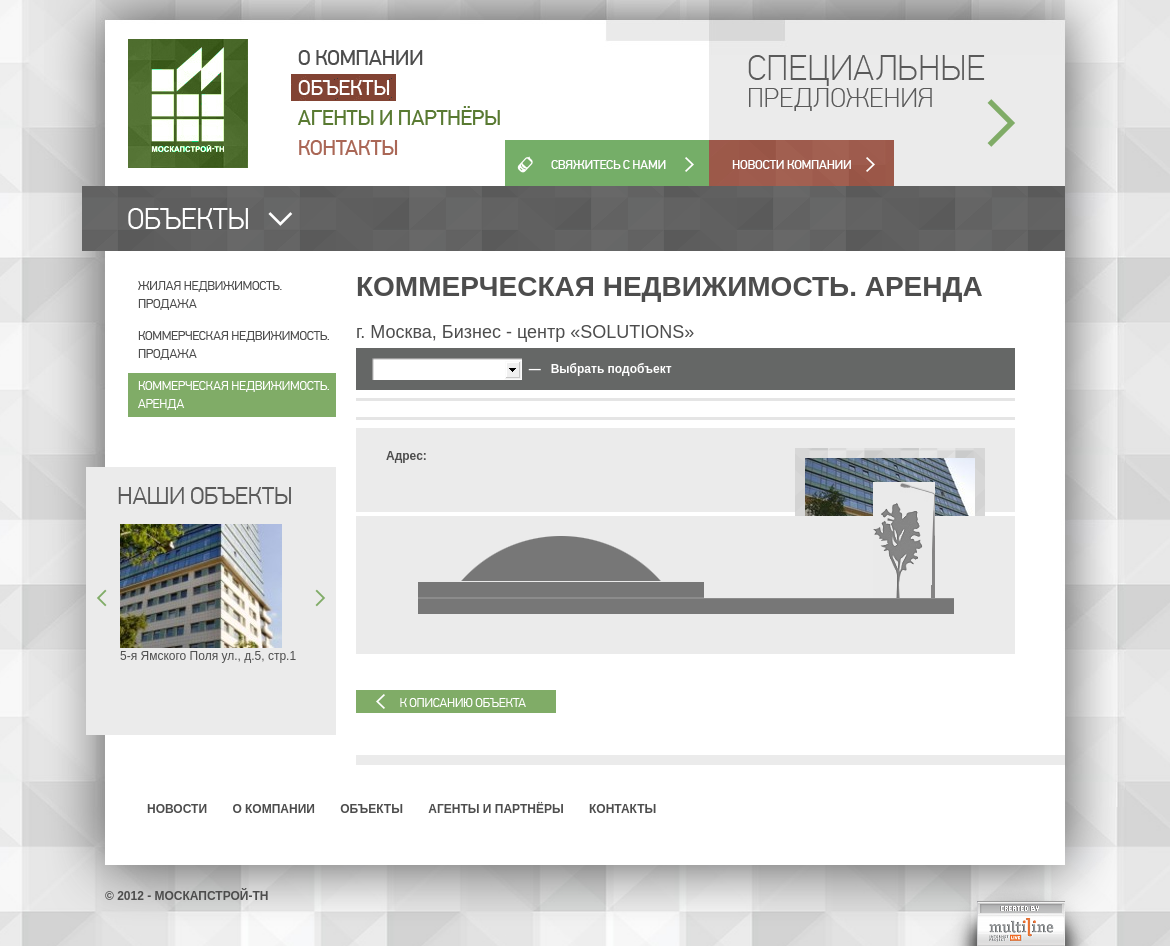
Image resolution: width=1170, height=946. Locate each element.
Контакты (622, 809)
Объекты (371, 809)
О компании (273, 809)
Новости (177, 809)
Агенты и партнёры (495, 809)
